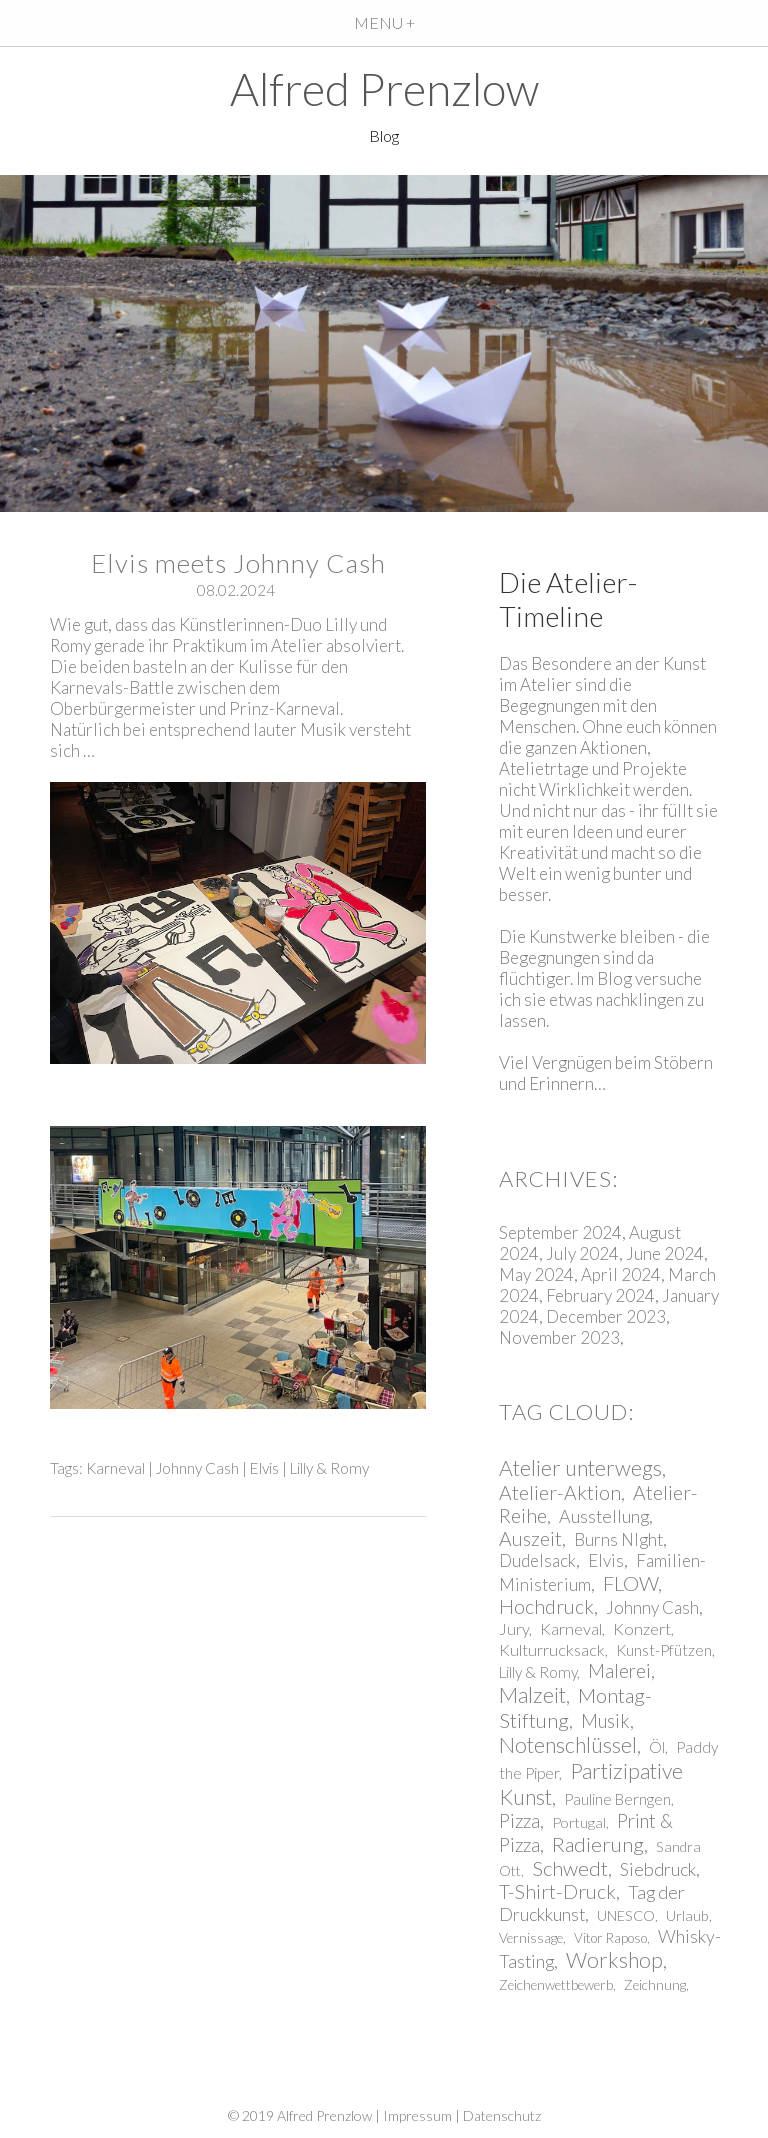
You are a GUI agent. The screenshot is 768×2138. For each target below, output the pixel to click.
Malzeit (532, 1695)
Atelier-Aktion (560, 1492)
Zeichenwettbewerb (556, 1985)
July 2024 (582, 1253)
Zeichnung (655, 1985)
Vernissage (531, 1938)
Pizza (519, 1821)
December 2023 (606, 1316)
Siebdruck (658, 1869)
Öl (657, 1747)
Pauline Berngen (617, 1799)
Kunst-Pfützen (664, 1650)
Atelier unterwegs (580, 1468)
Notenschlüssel (568, 1745)
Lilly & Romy (329, 1468)
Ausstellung (604, 1516)
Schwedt (570, 1868)
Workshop (614, 1960)
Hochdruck (546, 1606)
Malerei (619, 1671)
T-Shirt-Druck (557, 1891)
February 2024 (600, 1295)
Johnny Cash (197, 1468)
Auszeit (530, 1538)
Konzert (642, 1628)
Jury (514, 1628)
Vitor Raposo (610, 1938)
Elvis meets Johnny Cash (238, 563)
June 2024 (665, 1253)
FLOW (630, 1583)
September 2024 (560, 1232)
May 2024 (536, 1274)
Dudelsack (537, 1560)
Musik (605, 1721)
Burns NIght (618, 1539)
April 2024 (621, 1274)
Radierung (598, 1844)
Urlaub (687, 1915)
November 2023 (559, 1337)
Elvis (264, 1468)
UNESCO (626, 1915)
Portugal (579, 1822)
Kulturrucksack (552, 1649)
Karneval (115, 1468)
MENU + (384, 22)
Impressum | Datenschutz (462, 2115)
